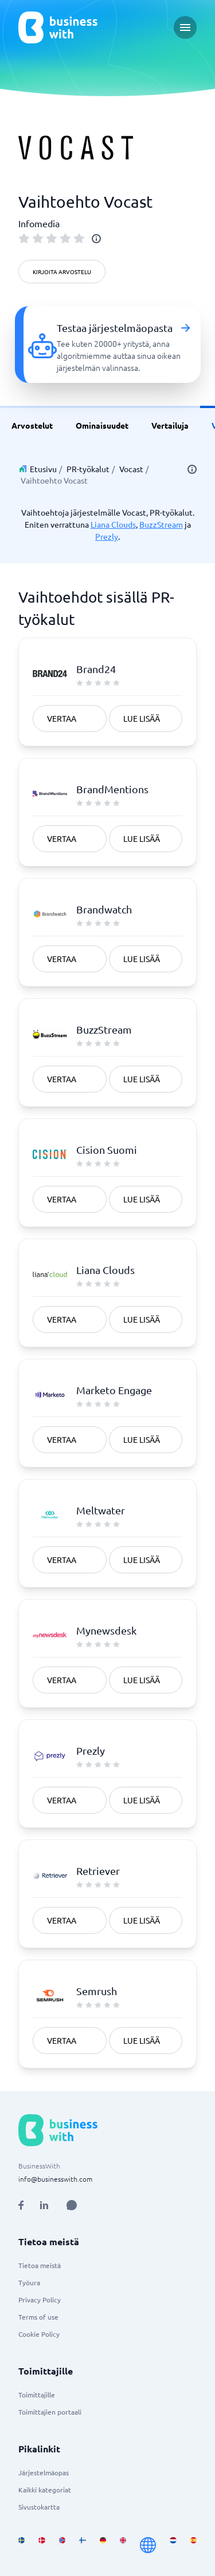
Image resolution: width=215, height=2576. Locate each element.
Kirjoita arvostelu (62, 271)
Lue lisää (141, 718)
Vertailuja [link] (170, 425)
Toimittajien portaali (49, 2411)
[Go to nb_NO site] (62, 2545)
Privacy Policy (39, 2299)
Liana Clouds (113, 524)
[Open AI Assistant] (72, 2205)
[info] (96, 238)
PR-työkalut (88, 469)
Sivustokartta (39, 2506)
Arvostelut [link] (32, 425)
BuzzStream (161, 524)
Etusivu (43, 469)
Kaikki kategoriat (44, 2489)
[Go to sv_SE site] (21, 2545)
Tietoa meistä (39, 2265)
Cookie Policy (39, 2333)
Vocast (131, 469)
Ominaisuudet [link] (102, 425)
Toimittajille (36, 2394)
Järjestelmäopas (43, 2472)
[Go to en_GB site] (123, 2545)
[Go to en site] (148, 2545)
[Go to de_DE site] (103, 2545)
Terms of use (38, 2316)
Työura (29, 2282)
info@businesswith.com (55, 2178)
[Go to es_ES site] (193, 2545)
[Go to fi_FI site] (82, 2545)
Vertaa (61, 718)
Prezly (106, 536)
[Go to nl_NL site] (173, 2545)
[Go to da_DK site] (41, 2545)
